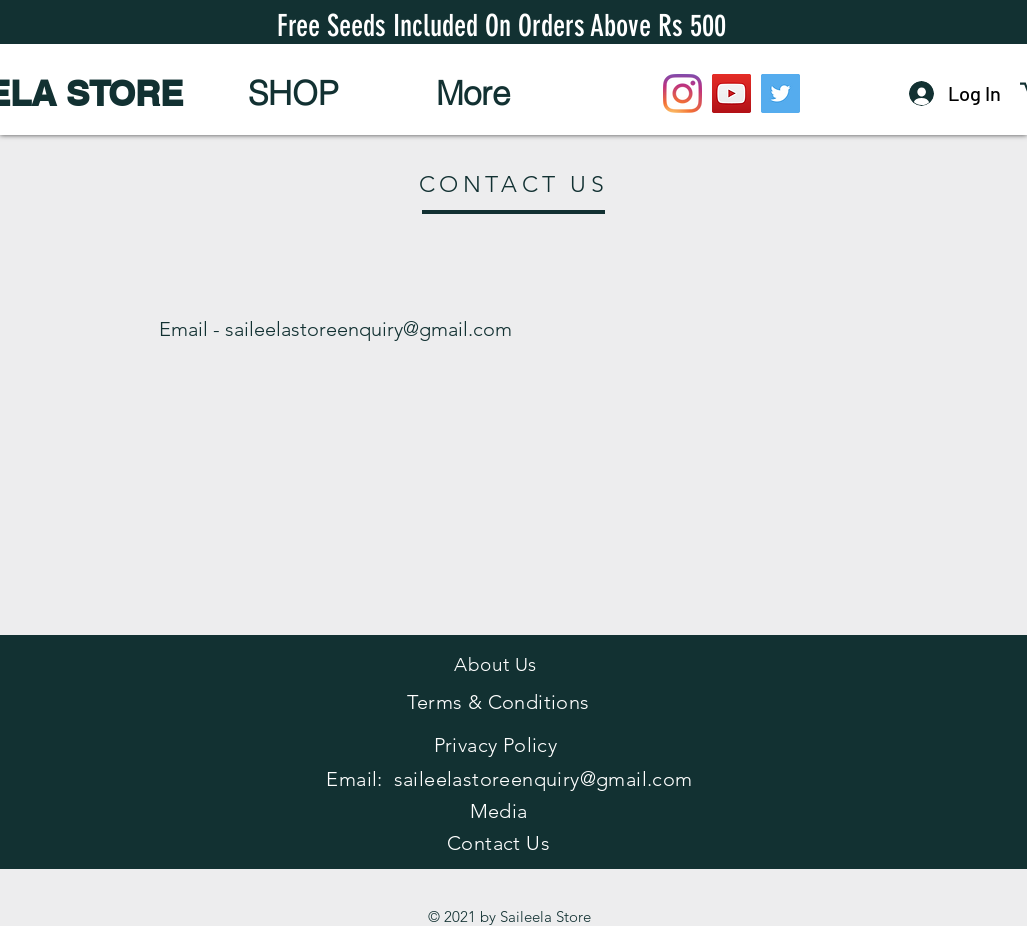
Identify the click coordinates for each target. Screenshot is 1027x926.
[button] (293, 93)
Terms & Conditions (498, 702)
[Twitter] (780, 93)
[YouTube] (731, 93)
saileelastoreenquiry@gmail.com (368, 329)
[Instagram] (682, 93)
